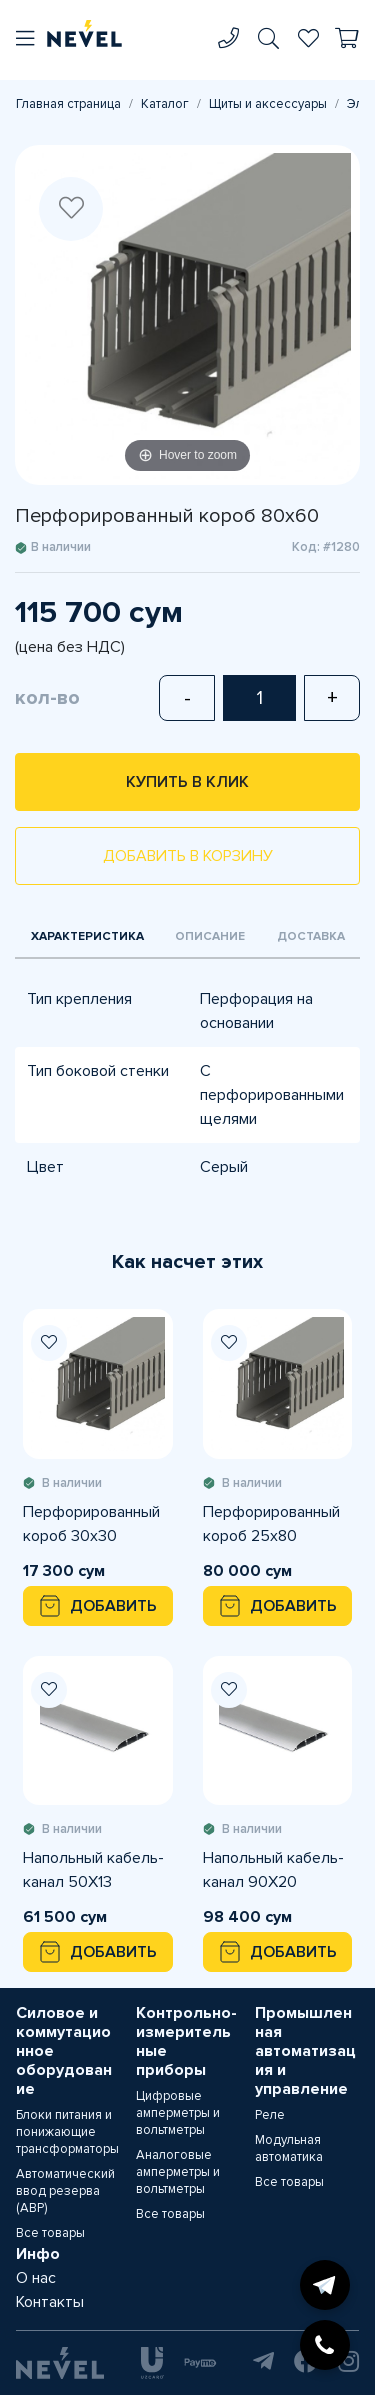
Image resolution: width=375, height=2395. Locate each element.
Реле (270, 2115)
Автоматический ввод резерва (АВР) (65, 2191)
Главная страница (68, 104)
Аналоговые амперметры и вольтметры (178, 2172)
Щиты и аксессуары (268, 104)
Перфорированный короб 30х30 (91, 1524)
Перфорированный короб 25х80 (271, 1524)
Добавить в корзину (188, 856)
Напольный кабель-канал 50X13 (93, 1870)
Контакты (50, 2302)
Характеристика (87, 936)
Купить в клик (187, 782)
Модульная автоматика (289, 2148)
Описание (210, 936)
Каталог (165, 104)
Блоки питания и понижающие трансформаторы (67, 2132)
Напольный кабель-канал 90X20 (273, 1870)
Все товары (50, 2233)
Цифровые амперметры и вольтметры (178, 2113)
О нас (36, 2278)
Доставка (311, 936)
